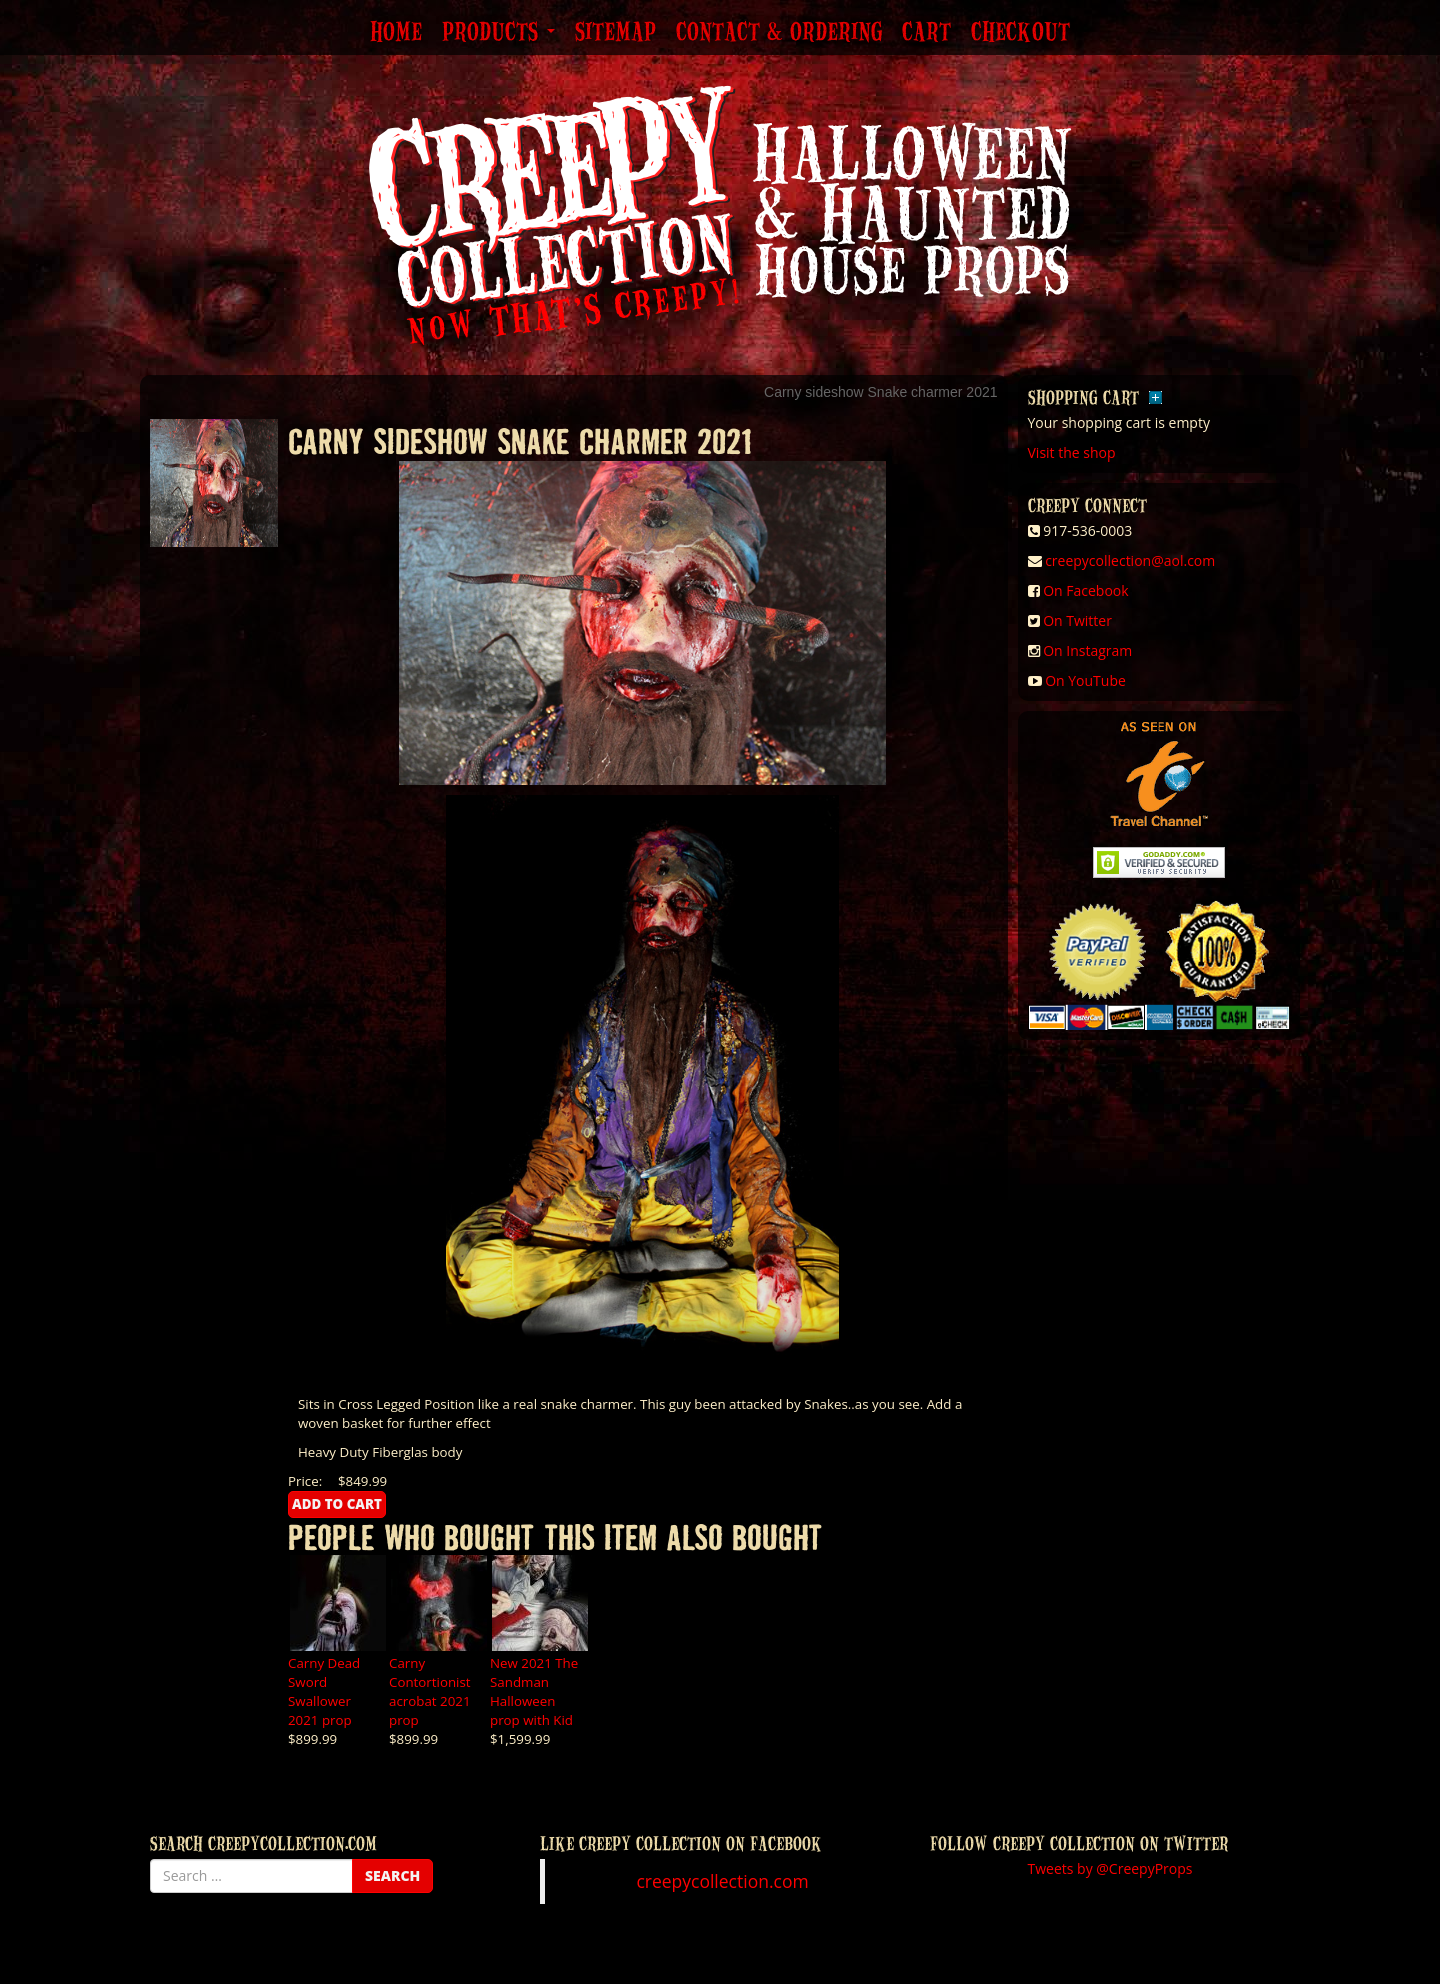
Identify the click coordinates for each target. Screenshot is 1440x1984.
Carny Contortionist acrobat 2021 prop (430, 1691)
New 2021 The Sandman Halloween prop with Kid (534, 1691)
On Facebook (1085, 590)
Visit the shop (1072, 452)
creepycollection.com (722, 1881)
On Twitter (1077, 620)
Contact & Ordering (779, 33)
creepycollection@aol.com (1130, 560)
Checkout (1020, 33)
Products (498, 33)
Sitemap (615, 33)
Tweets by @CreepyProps (1110, 1868)
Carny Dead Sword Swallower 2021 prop (324, 1691)
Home (396, 33)
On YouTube (1085, 680)
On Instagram (1087, 650)
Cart (926, 33)
